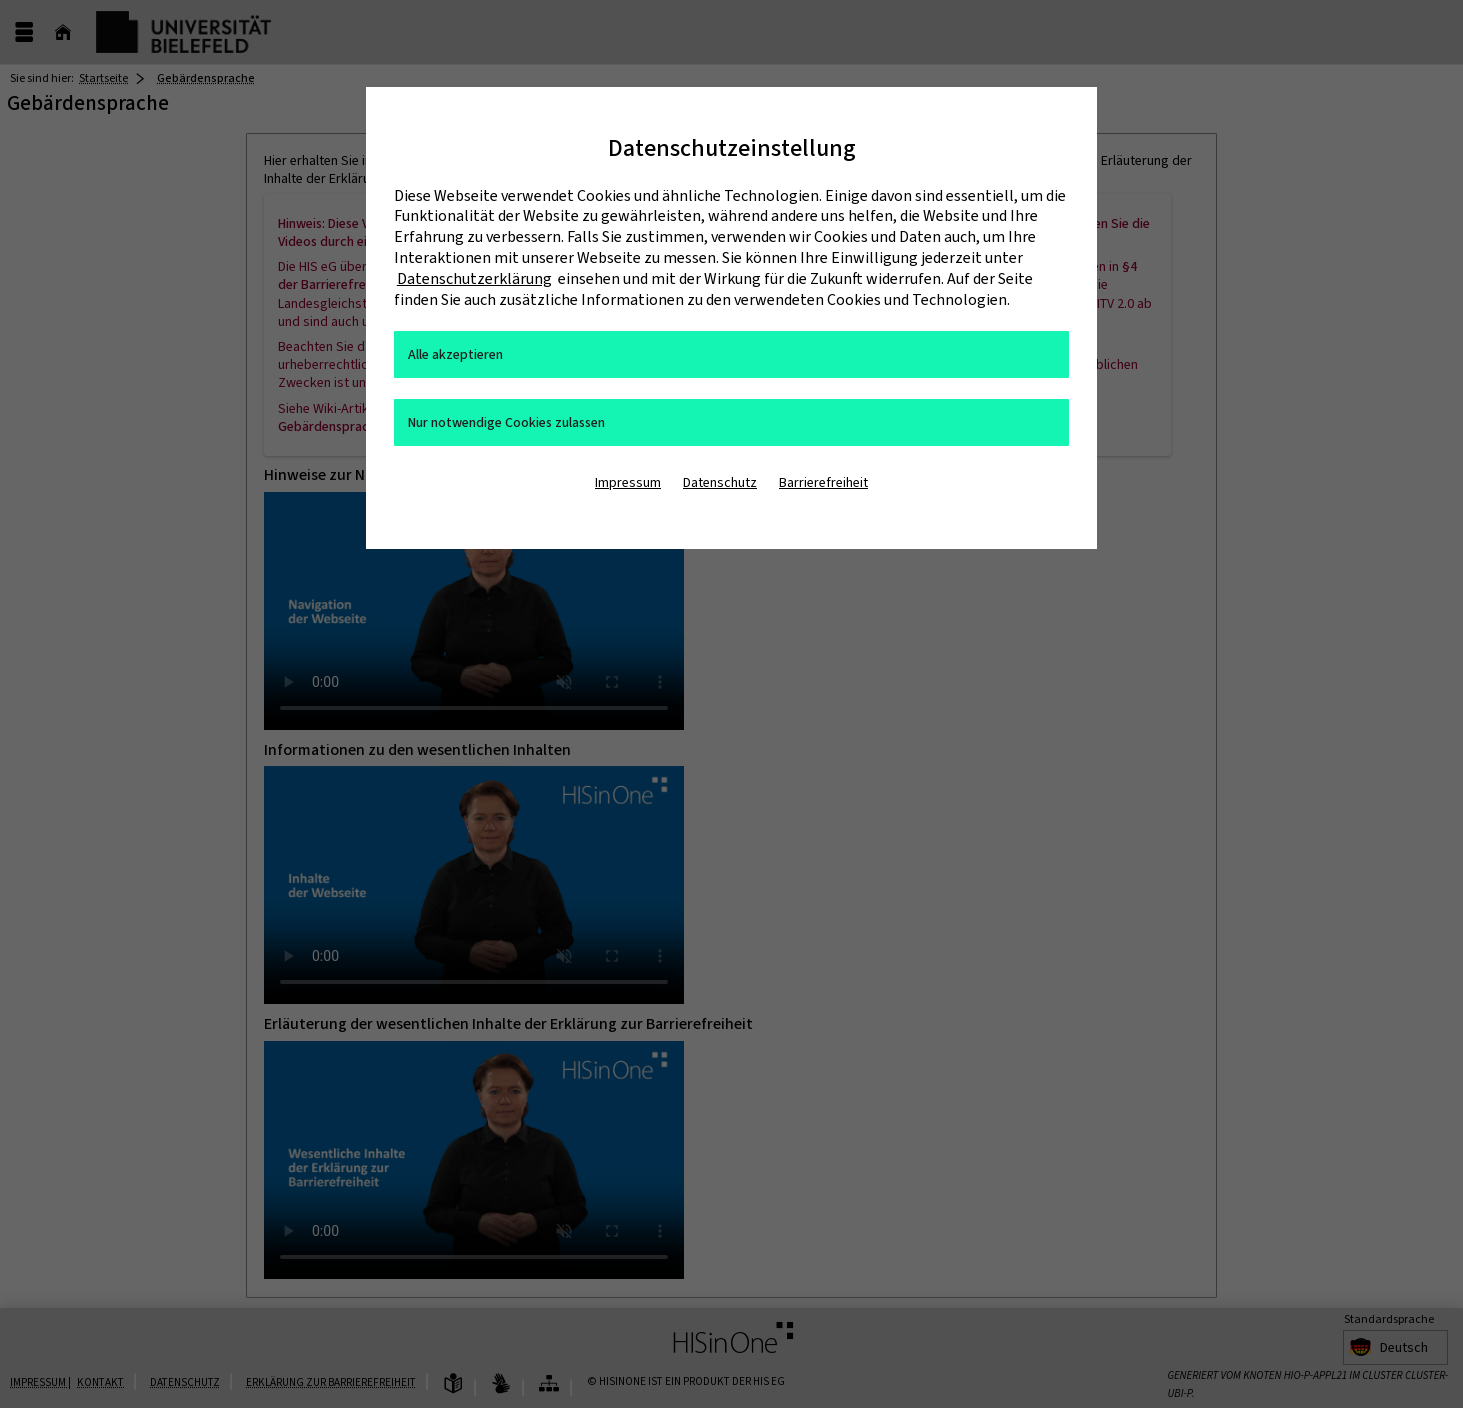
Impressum (628, 482)
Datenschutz (720, 482)
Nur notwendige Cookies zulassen (506, 422)
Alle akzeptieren (455, 354)
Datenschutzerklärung (474, 278)
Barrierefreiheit (823, 482)
